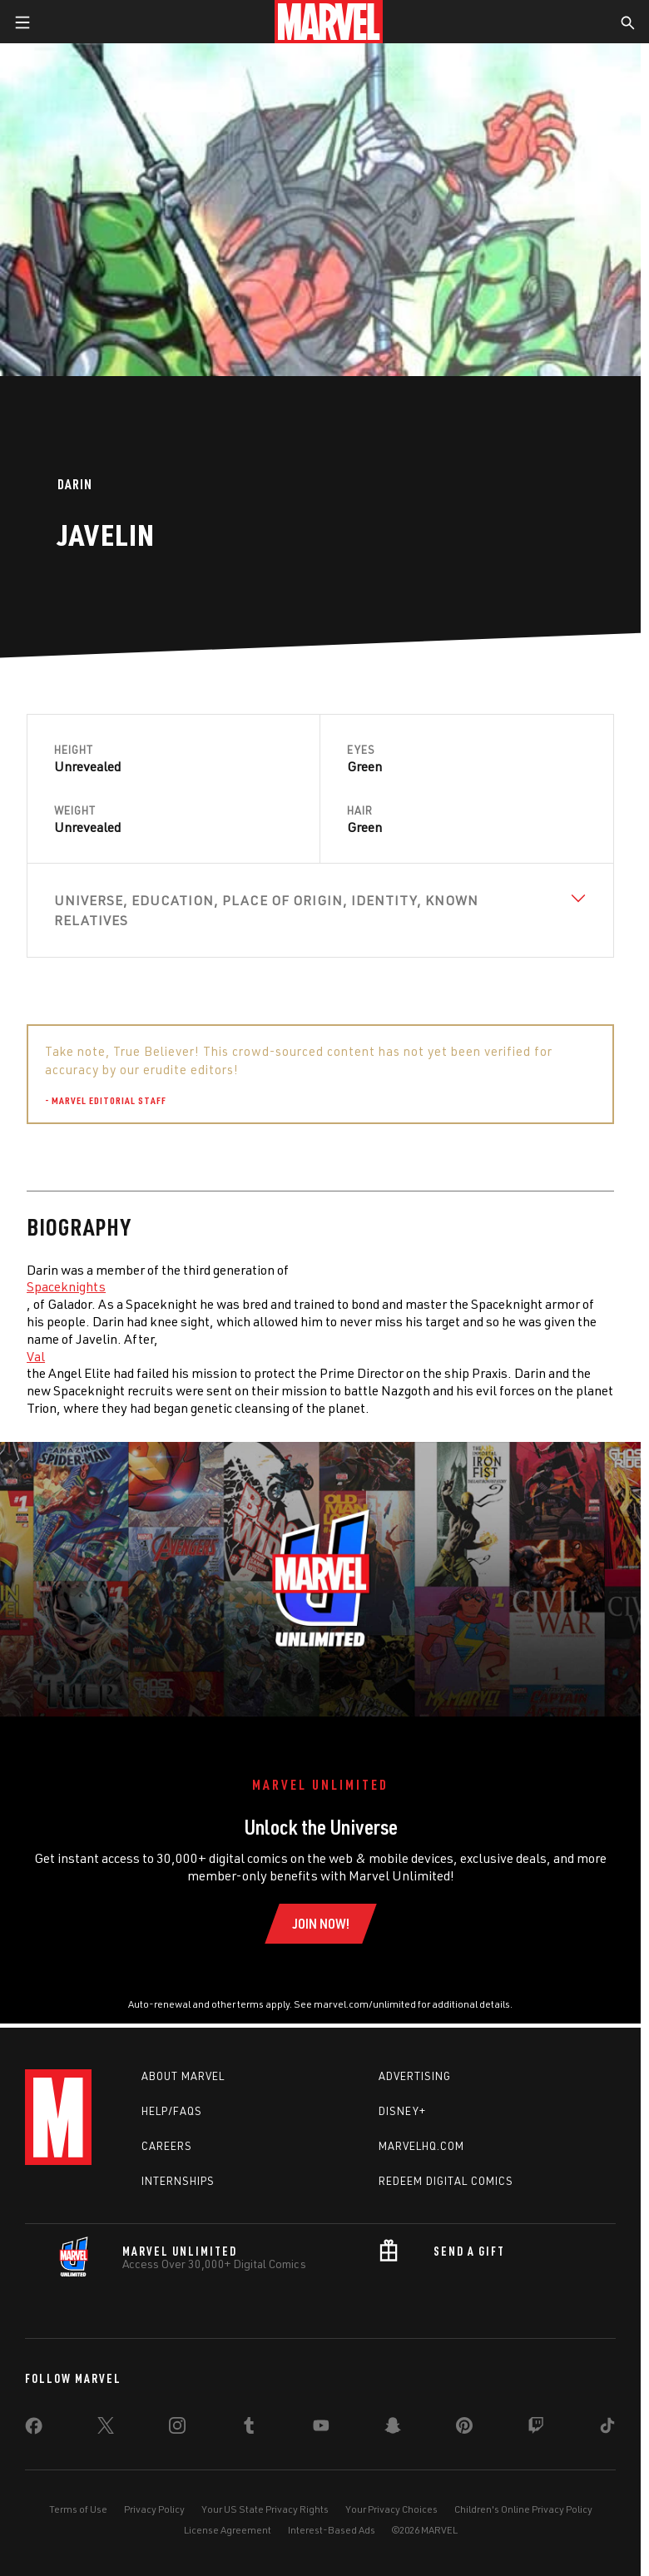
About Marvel (183, 2076)
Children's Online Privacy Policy (523, 2509)
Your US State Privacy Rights (265, 2509)
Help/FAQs (171, 2111)
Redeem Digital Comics (446, 2180)
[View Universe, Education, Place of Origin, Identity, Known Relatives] (320, 910)
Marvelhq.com (421, 2145)
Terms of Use (78, 2509)
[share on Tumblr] (248, 2428)
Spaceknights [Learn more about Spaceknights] (66, 1286)
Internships (178, 2180)
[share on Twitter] (105, 2428)
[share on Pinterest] (464, 2428)
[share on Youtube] (321, 2428)
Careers (166, 2145)
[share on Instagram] (177, 2428)
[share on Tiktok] (607, 2428)
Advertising (415, 2076)
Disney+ (402, 2111)
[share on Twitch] (536, 2428)
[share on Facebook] (33, 2429)
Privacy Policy (154, 2509)
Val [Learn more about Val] (36, 1356)
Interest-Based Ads (331, 2530)
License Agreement (227, 2530)
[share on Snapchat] (392, 2428)
